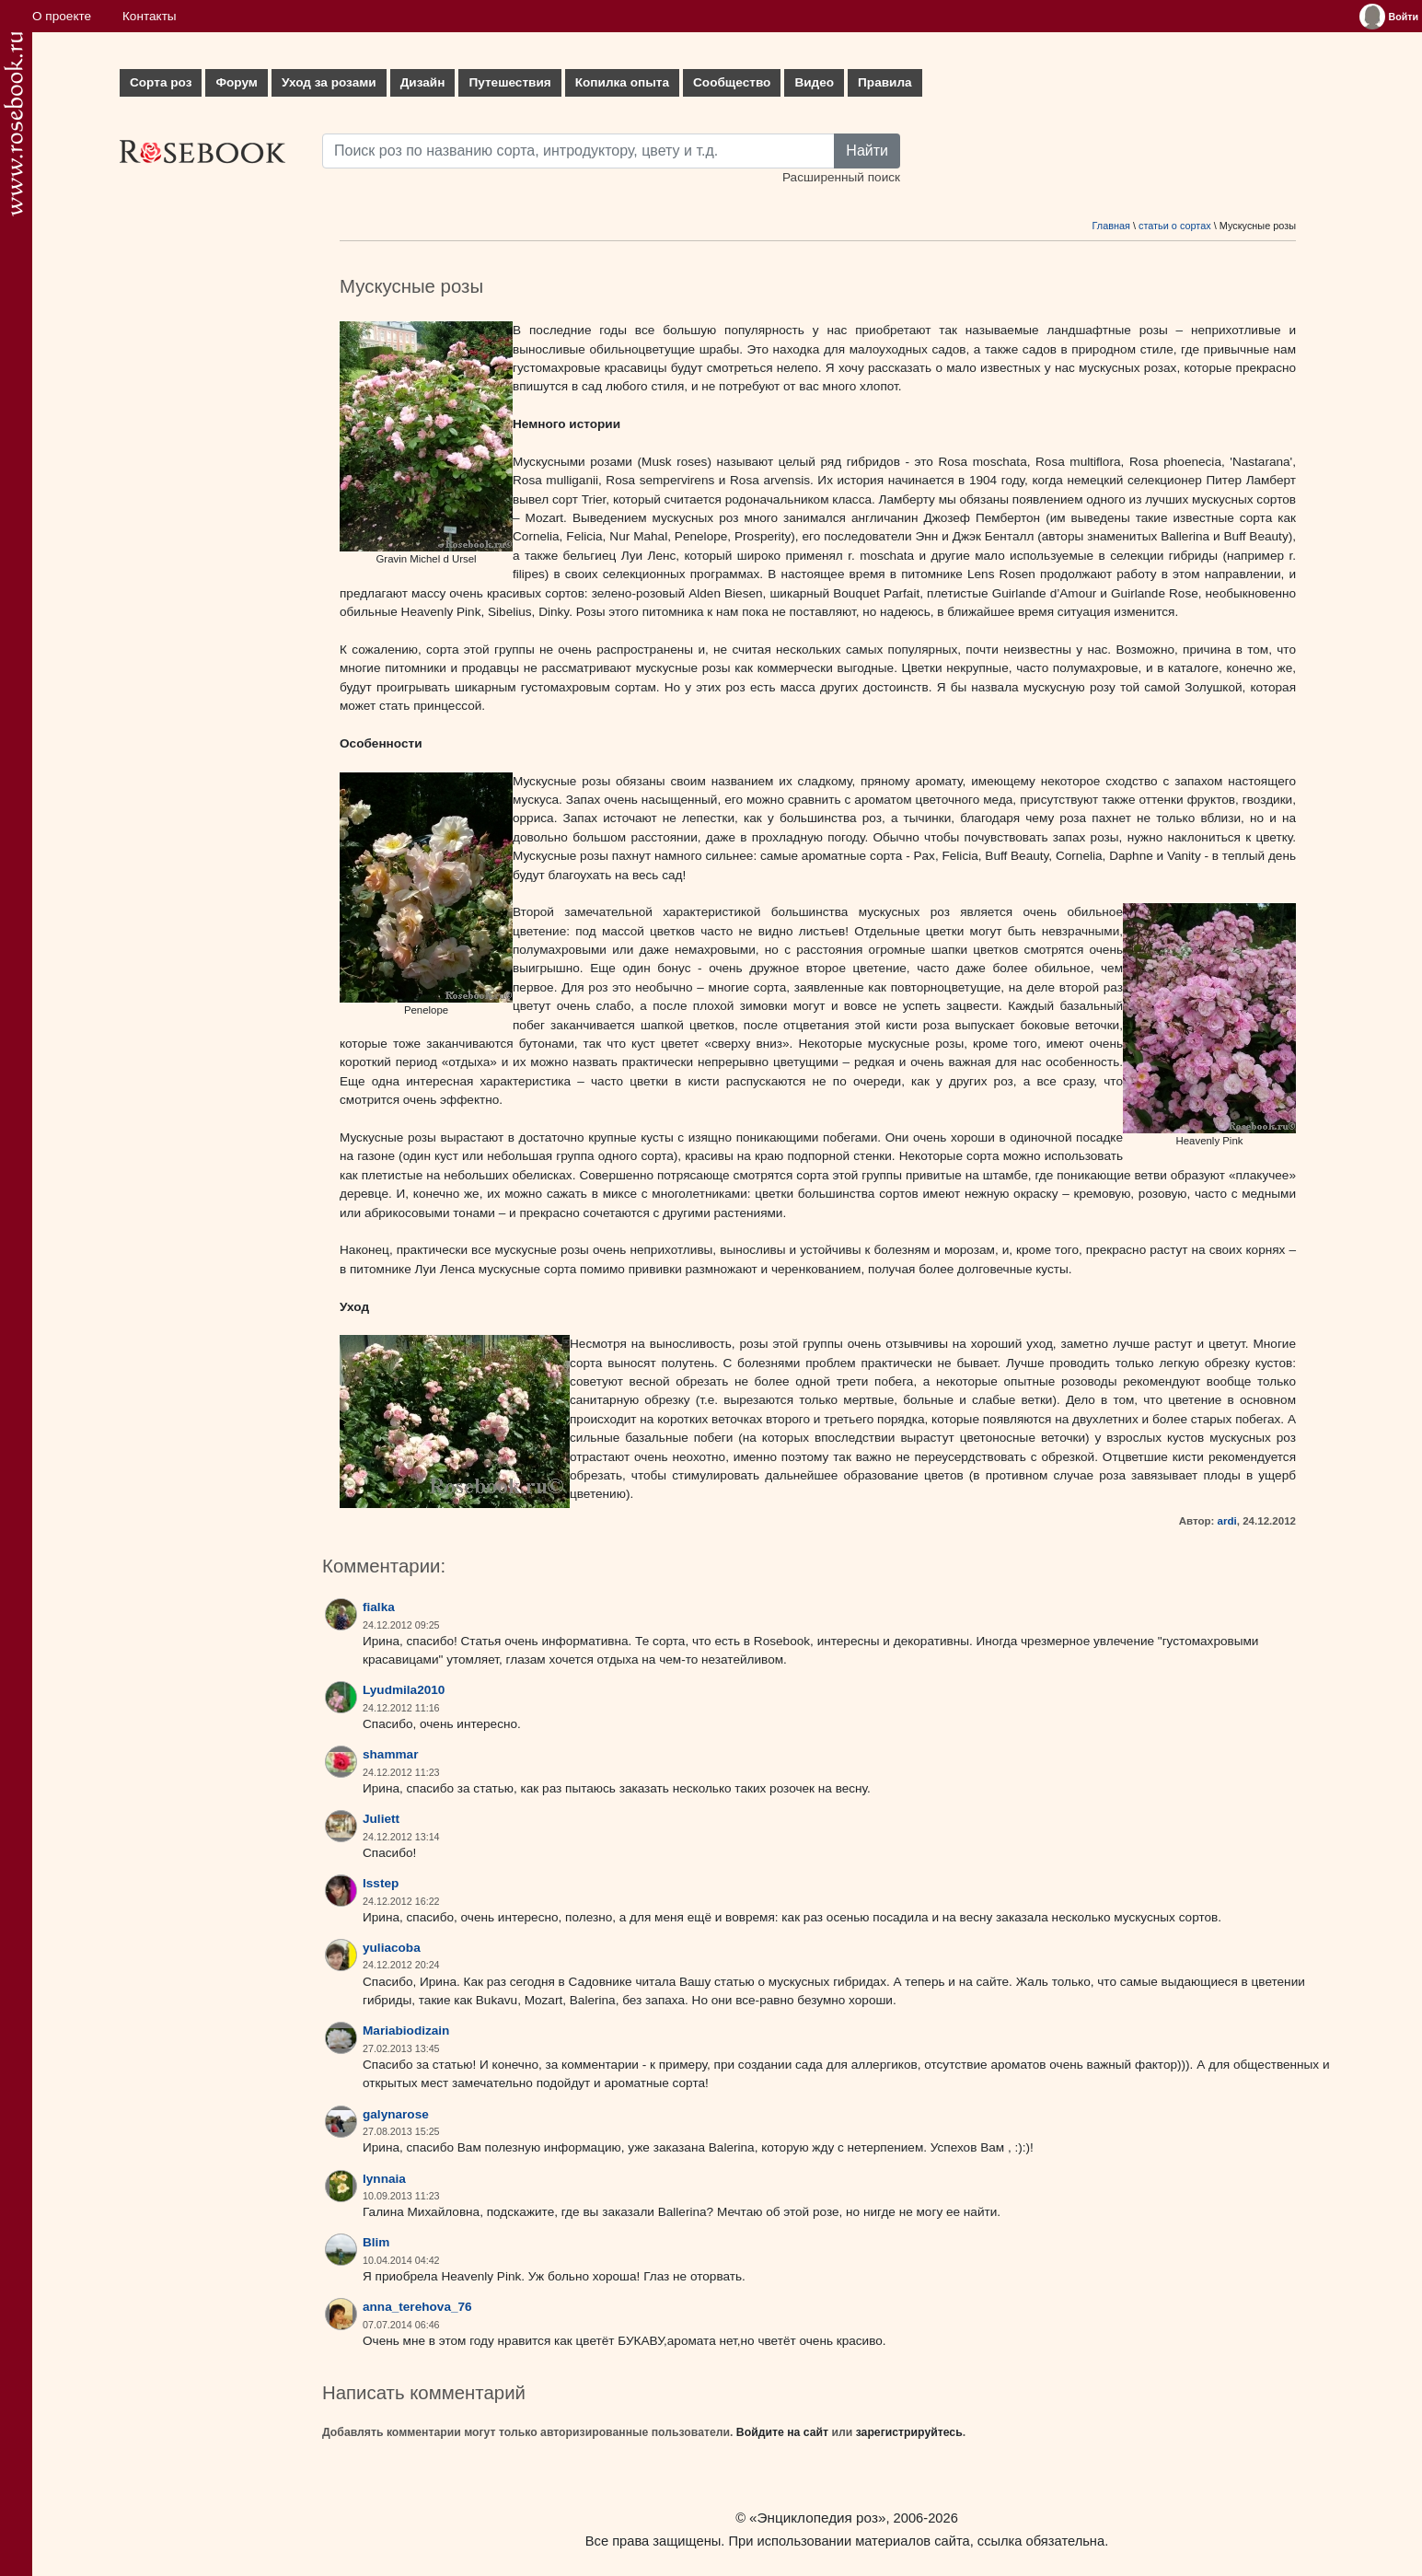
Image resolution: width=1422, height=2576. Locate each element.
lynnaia (384, 2179)
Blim (376, 2242)
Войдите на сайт (782, 2432)
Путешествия (509, 82)
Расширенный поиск (841, 177)
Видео (814, 82)
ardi (1227, 1520)
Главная (1111, 225)
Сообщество (731, 82)
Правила (885, 82)
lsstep (381, 1883)
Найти (867, 150)
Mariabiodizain (406, 2030)
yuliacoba (392, 1948)
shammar (390, 1754)
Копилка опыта (622, 82)
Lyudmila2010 (404, 1690)
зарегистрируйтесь (909, 2432)
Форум (236, 82)
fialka (379, 1607)
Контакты (149, 16)
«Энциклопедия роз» (817, 2517)
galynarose (396, 2114)
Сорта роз (160, 82)
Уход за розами (329, 82)
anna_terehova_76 (417, 2307)
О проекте (61, 16)
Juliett (381, 1819)
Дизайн (422, 82)
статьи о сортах (1175, 225)
